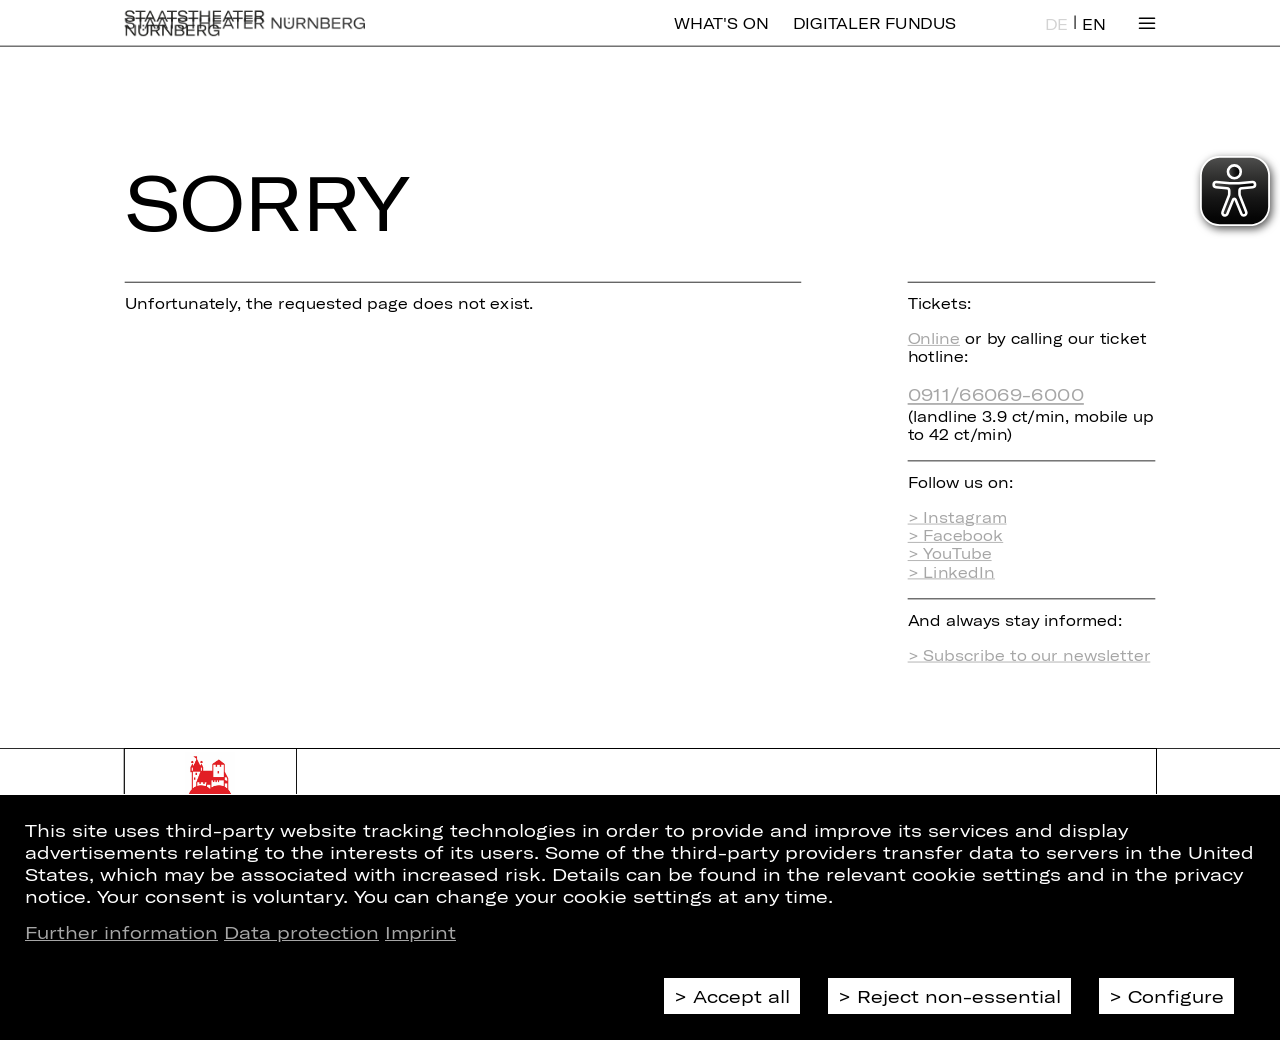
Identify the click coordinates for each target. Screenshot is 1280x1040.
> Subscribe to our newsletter (1029, 655)
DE (1056, 38)
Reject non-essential (959, 996)
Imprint (420, 932)
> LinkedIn (951, 572)
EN (1093, 38)
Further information (121, 932)
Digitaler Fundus (874, 37)
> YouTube (950, 554)
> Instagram (957, 517)
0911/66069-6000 (996, 394)
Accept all (741, 996)
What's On (721, 37)
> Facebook (956, 535)
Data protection (301, 932)
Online (934, 338)
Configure (1176, 996)
